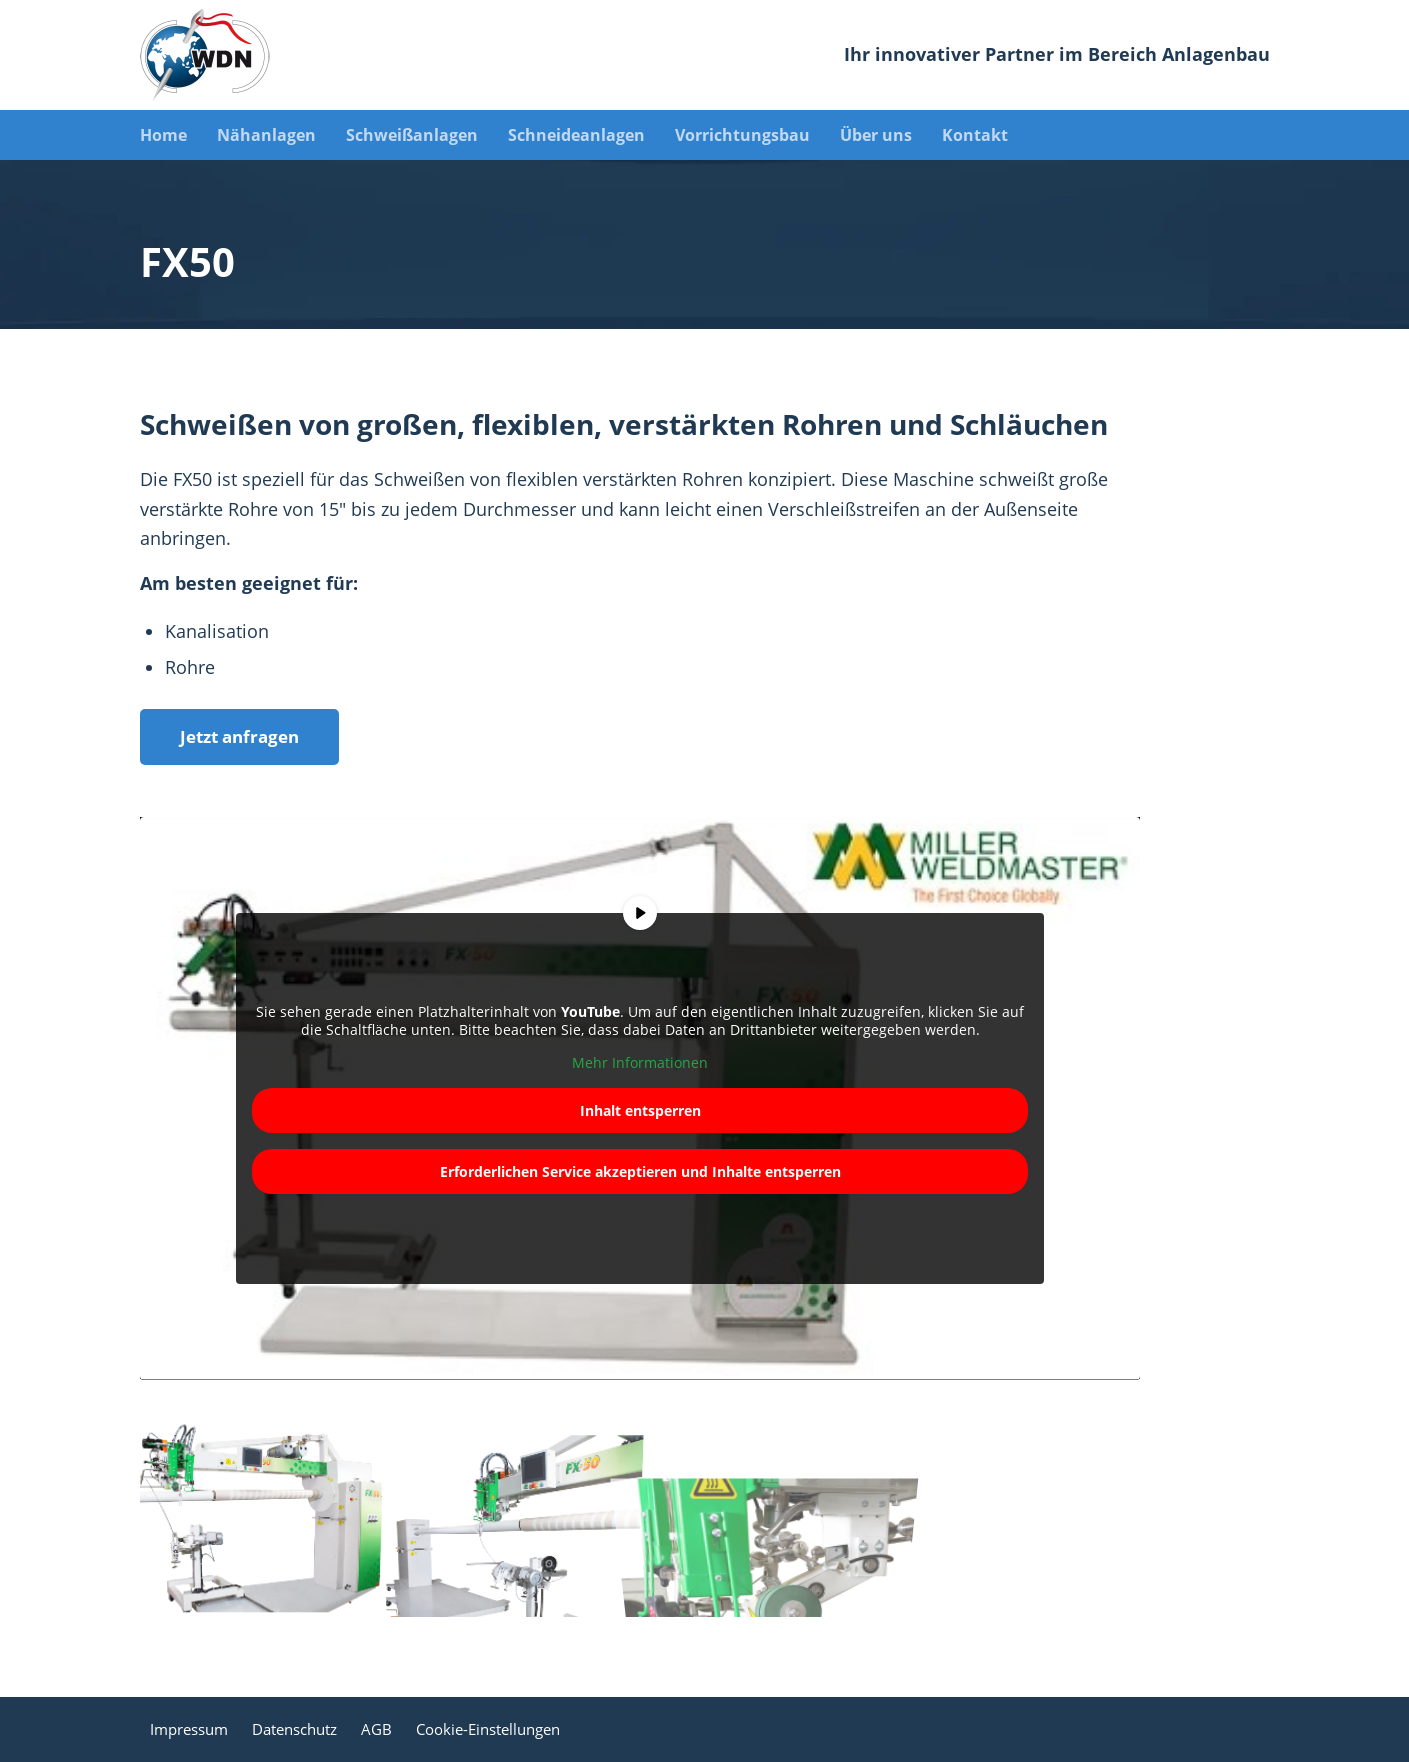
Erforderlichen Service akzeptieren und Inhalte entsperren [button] (639, 1170)
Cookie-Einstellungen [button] (488, 1729)
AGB (376, 1729)
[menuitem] (178, 135)
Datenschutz (294, 1729)
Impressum (189, 1729)
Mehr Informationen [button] (640, 1063)
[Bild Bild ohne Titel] (267, 1515)
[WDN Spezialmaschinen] (205, 55)
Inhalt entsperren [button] (639, 1109)
